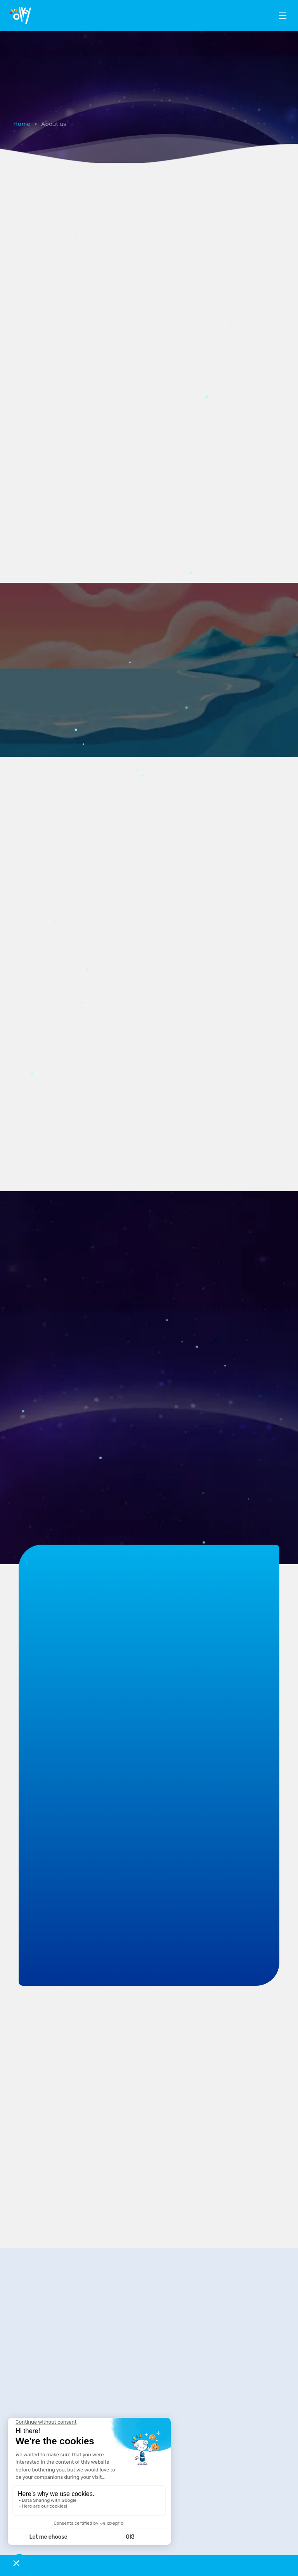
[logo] (20, 15)
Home (21, 123)
